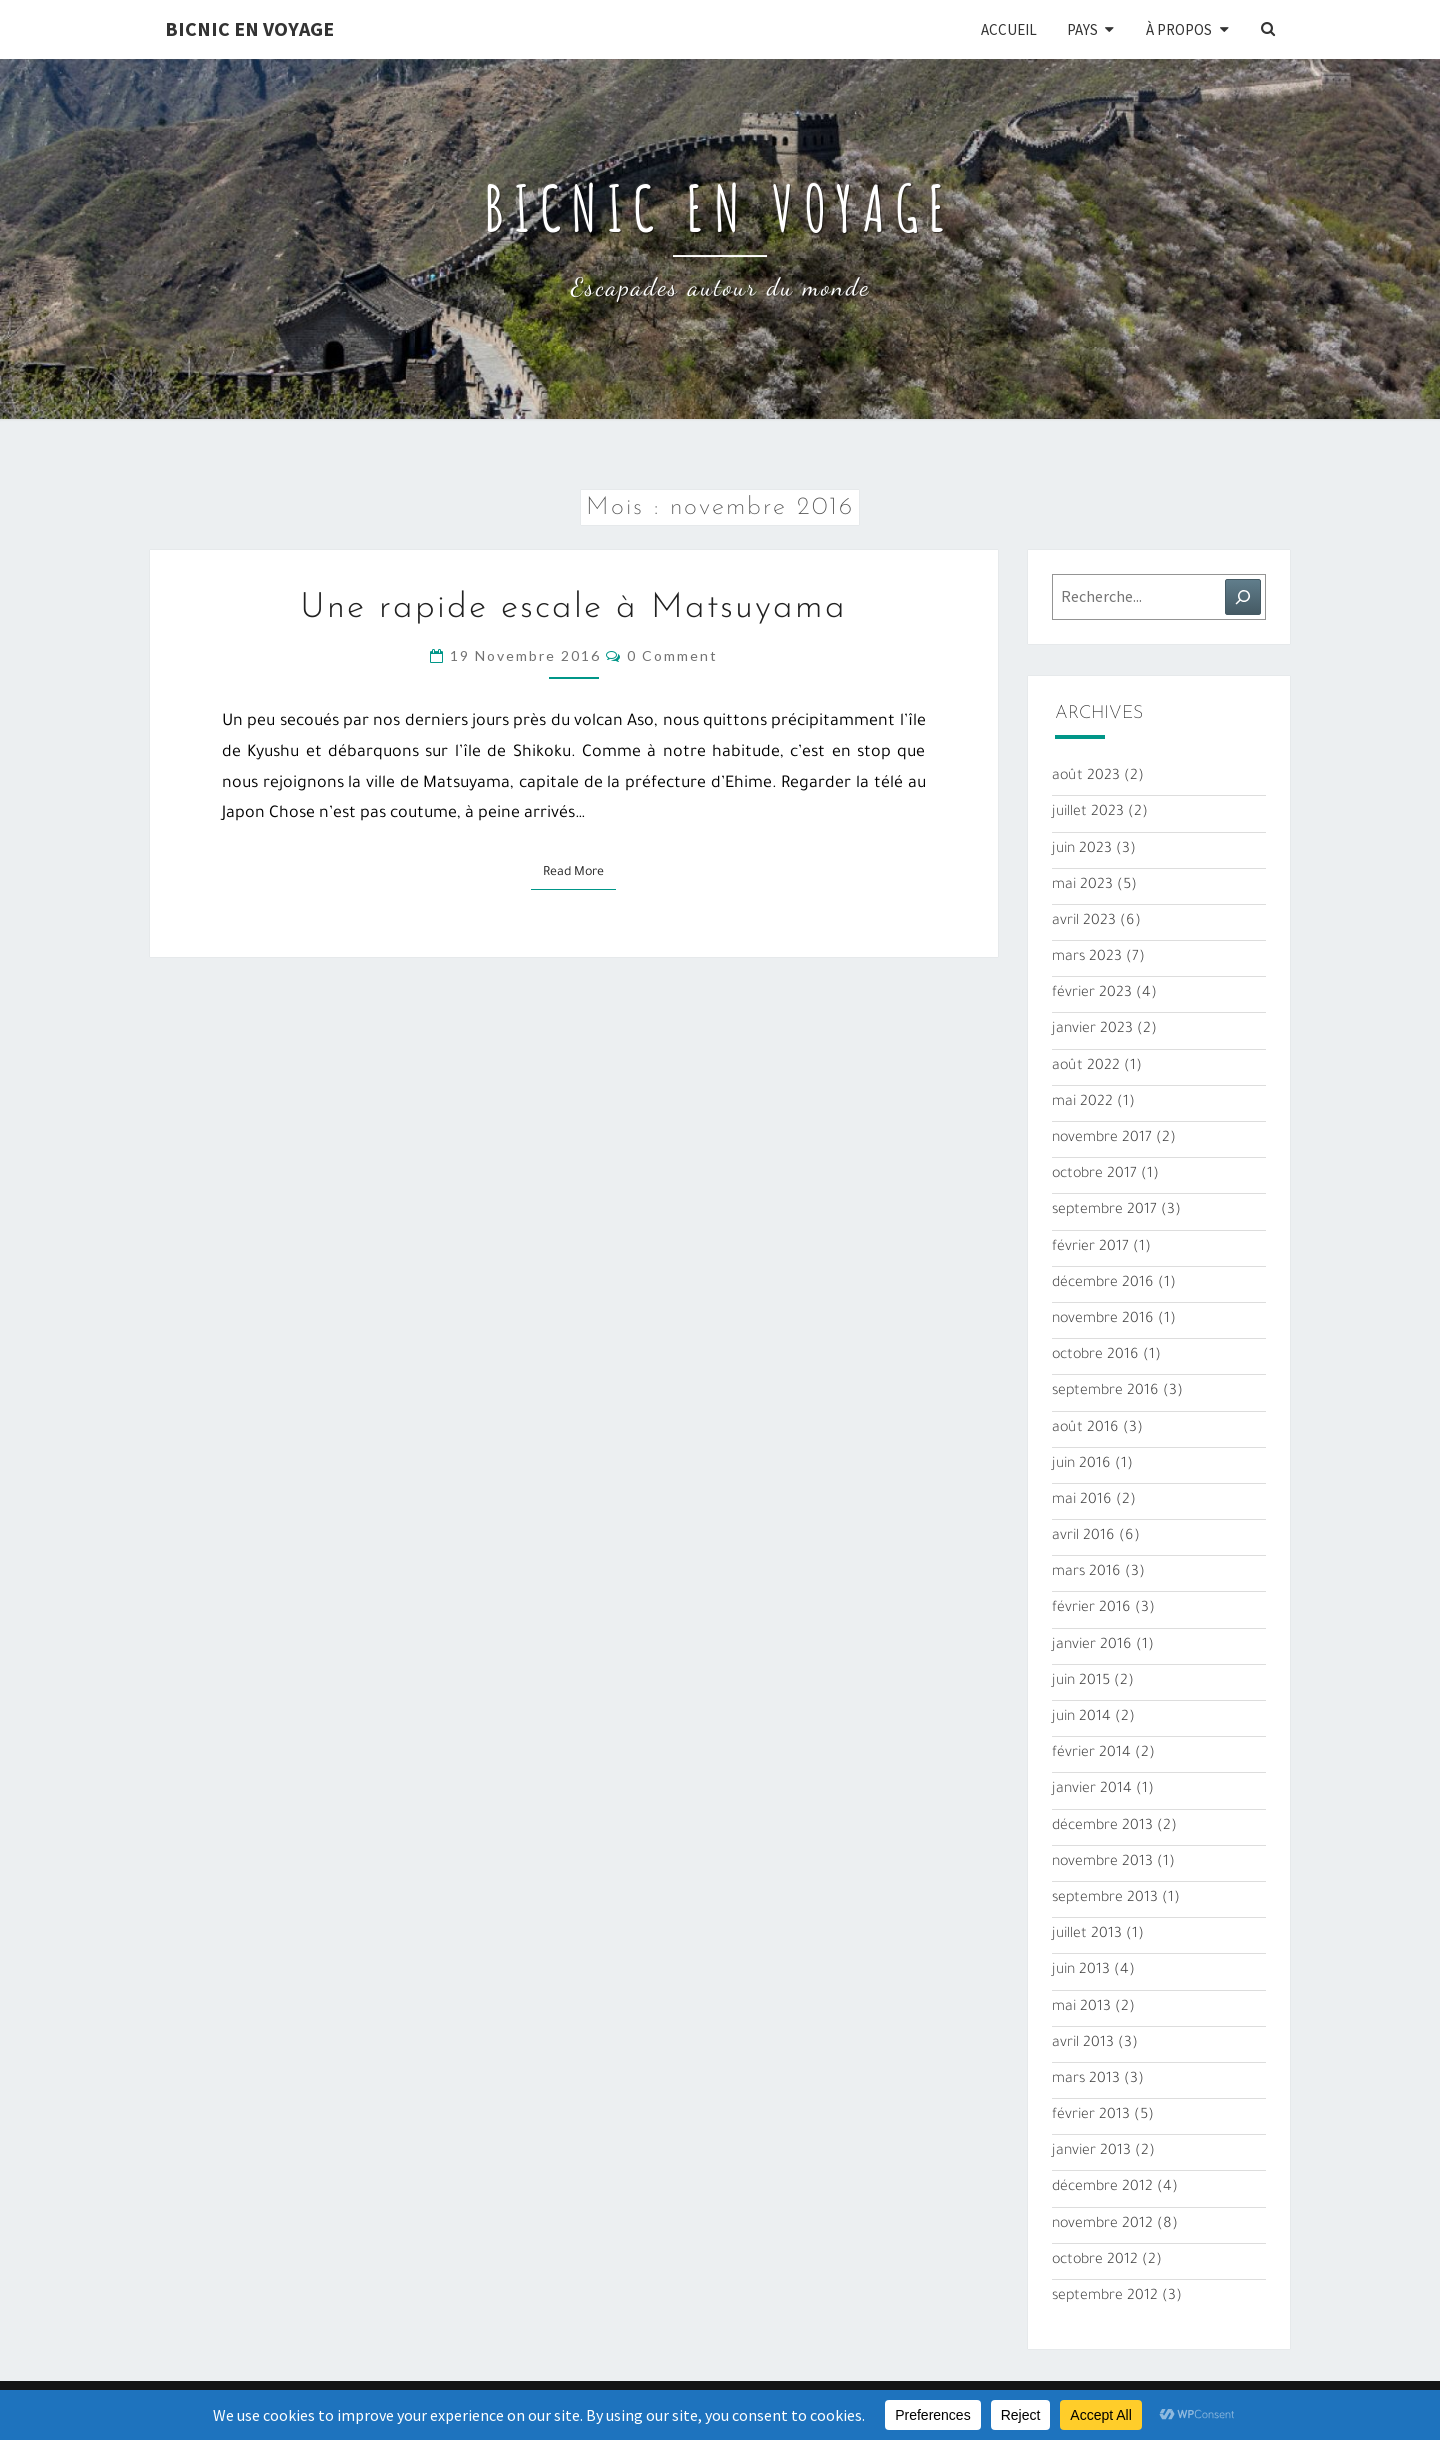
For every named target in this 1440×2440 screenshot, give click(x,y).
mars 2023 (1087, 958)
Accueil (1009, 29)
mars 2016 (1086, 1573)
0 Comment (672, 655)
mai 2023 (1082, 886)
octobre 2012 (1095, 2261)
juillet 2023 (1088, 813)
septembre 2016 (1105, 1392)
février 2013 (1091, 2116)
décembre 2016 (1103, 1284)
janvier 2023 (1092, 1030)
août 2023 (1086, 777)
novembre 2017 (1102, 1139)
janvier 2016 (1092, 1646)
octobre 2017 (1094, 1175)
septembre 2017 (1104, 1211)
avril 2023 (1084, 922)
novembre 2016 (1103, 1320)
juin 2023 (1082, 850)
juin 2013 (1081, 1971)
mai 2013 (1081, 2008)
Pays (1082, 29)
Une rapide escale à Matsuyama (573, 608)
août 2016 (1085, 1429)
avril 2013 (1083, 2044)
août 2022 (1086, 1067)
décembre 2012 (1102, 2188)
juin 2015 (1081, 1682)
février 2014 (1091, 1754)
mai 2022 (1082, 1103)
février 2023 (1092, 994)
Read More (579, 871)
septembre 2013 (1105, 1899)
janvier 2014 (1092, 1790)
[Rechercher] (1243, 597)
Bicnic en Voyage (249, 28)
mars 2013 (1086, 2080)
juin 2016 (1081, 1465)
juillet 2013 (1087, 1935)
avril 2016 (1083, 1537)
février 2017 (1090, 1248)
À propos (1179, 29)
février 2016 (1091, 1609)
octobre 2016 (1095, 1356)
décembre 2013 (1102, 1827)
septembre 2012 (1105, 2297)
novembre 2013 (1102, 1863)
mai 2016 (1082, 1501)
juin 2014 (1081, 1718)
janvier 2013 (1091, 2152)
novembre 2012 (1102, 2225)
